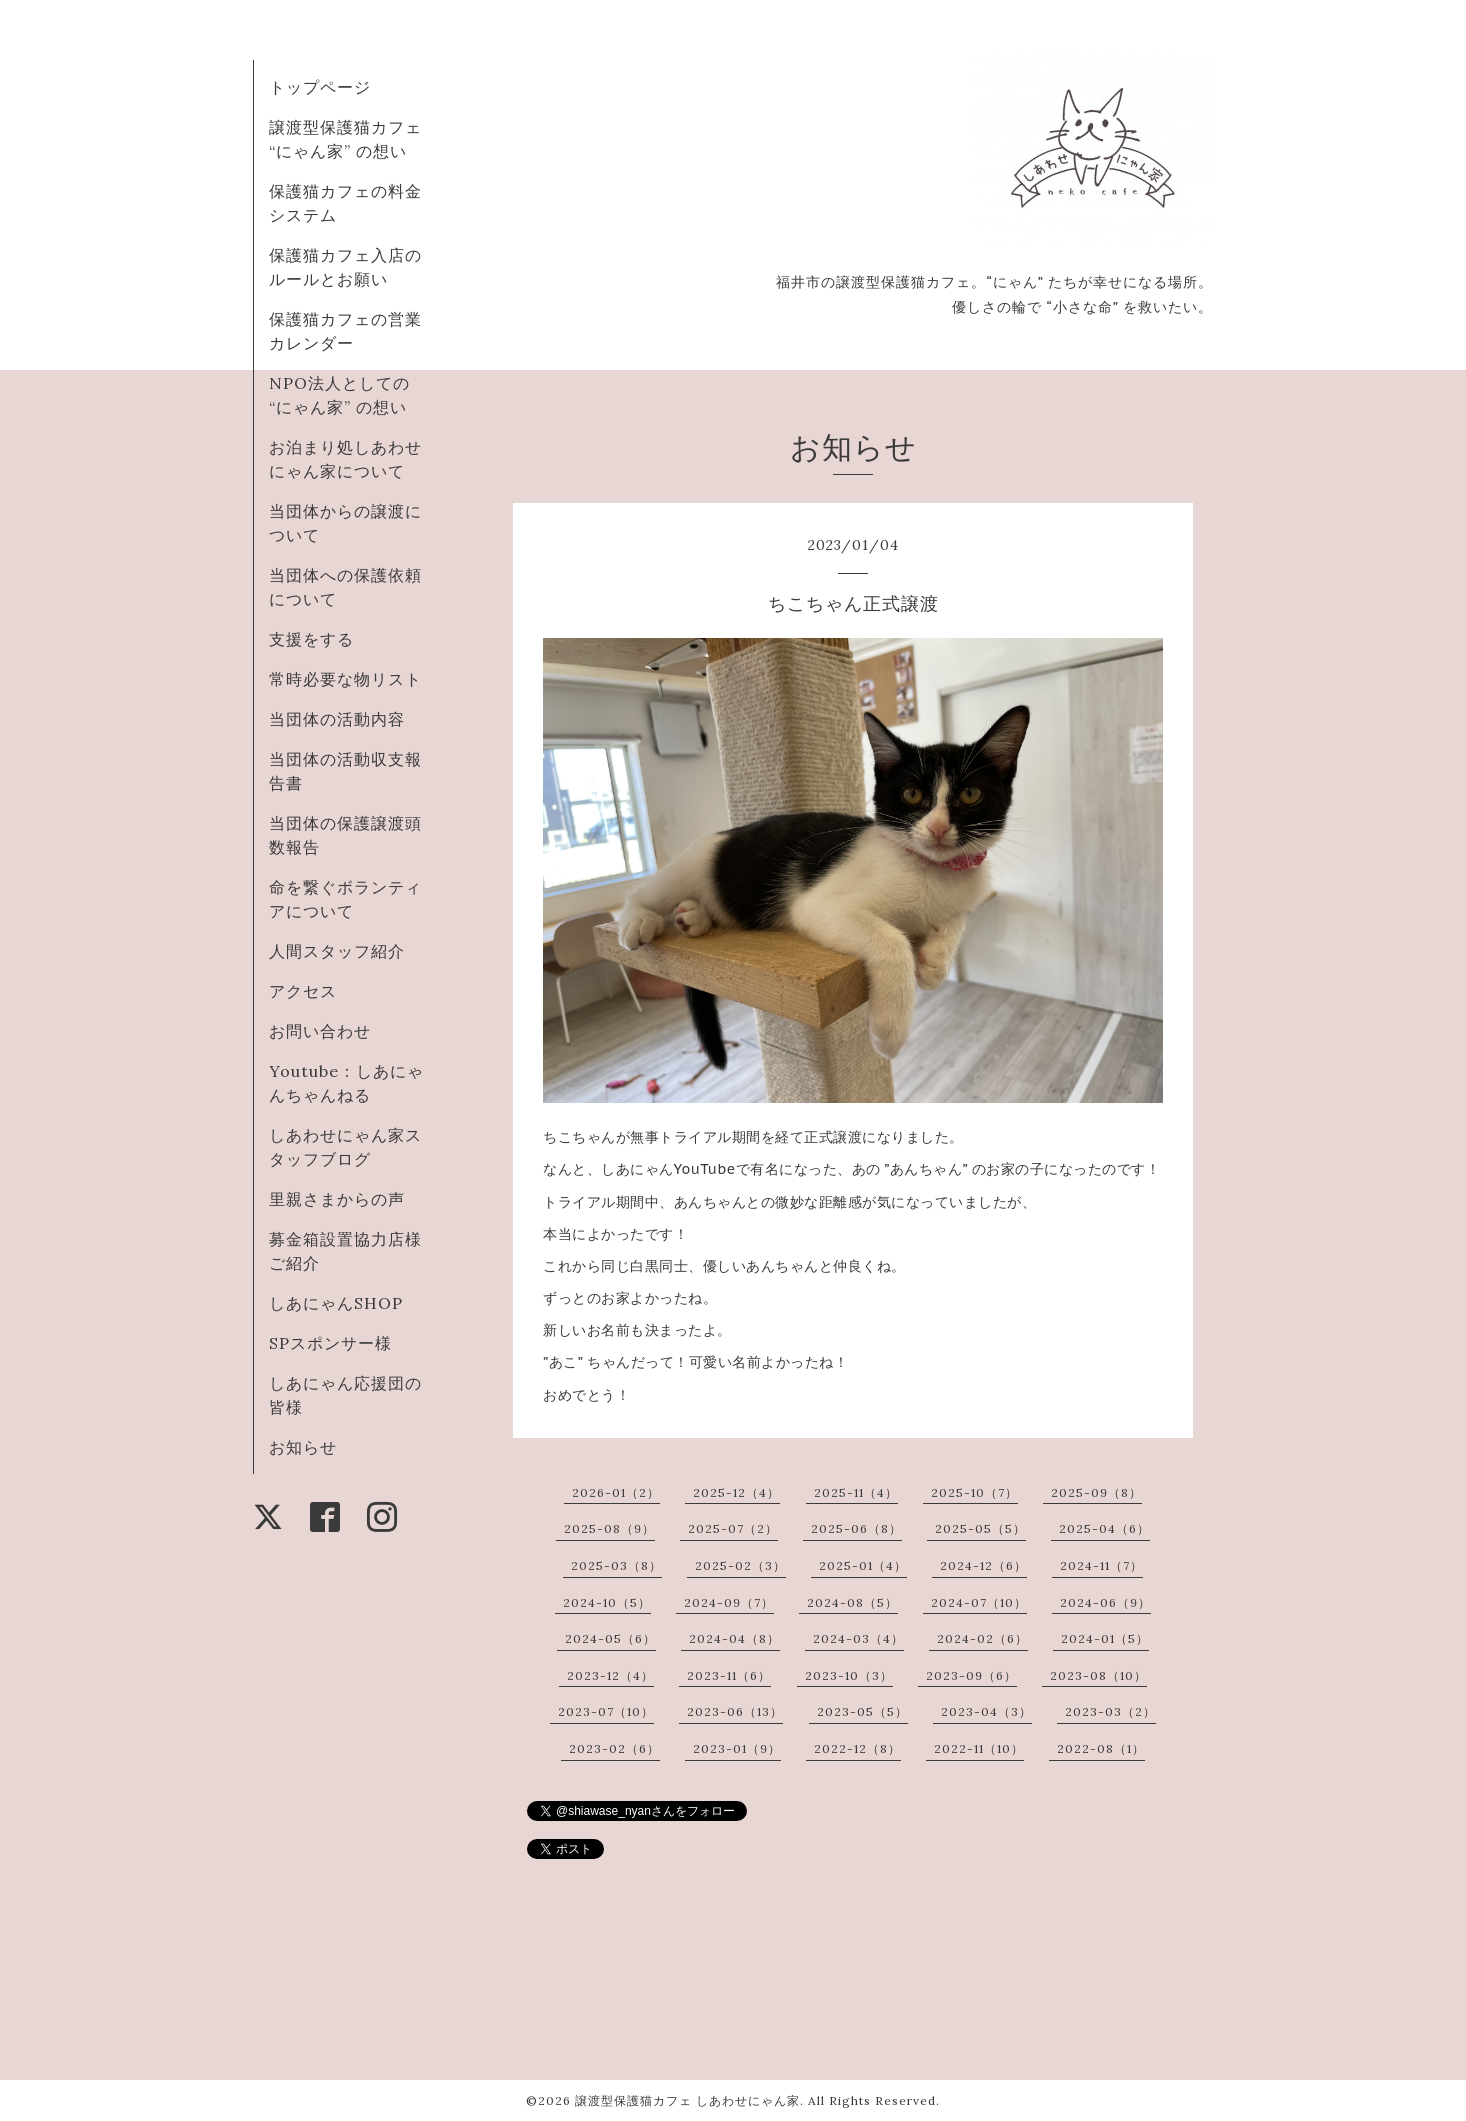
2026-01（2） (616, 1492)
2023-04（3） (986, 1711)
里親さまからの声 (337, 1199)
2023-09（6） (971, 1675)
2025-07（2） (733, 1528)
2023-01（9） (737, 1748)
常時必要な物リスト (345, 679)
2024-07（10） (979, 1602)
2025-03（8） (616, 1565)
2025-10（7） (974, 1492)
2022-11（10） (979, 1748)
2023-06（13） (735, 1711)
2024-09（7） (729, 1602)
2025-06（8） (856, 1528)
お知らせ (303, 1447)
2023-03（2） (1110, 1711)
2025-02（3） (740, 1565)
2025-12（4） (736, 1492)
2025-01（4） (863, 1565)
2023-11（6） (729, 1675)
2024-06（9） (1105, 1602)
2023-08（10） (1098, 1675)
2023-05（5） (862, 1711)
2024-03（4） (858, 1638)
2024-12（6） (983, 1565)
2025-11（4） (856, 1492)
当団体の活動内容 (337, 719)
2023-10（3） (849, 1675)
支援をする (311, 639)
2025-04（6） (1104, 1528)
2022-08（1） (1101, 1748)
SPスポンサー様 (330, 1343)
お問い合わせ (320, 1031)
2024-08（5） (852, 1602)
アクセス (303, 991)
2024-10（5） (607, 1602)
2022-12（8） (857, 1748)
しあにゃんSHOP (336, 1303)
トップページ (320, 87)
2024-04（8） (734, 1638)
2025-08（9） (609, 1528)
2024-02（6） (982, 1638)
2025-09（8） (1096, 1492)
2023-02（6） (614, 1748)
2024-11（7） (1101, 1565)
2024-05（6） (610, 1638)
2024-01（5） (1105, 1638)
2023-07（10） (606, 1711)
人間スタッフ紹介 (337, 951)
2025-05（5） (980, 1528)
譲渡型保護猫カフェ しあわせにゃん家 (687, 2100)
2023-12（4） (610, 1675)
